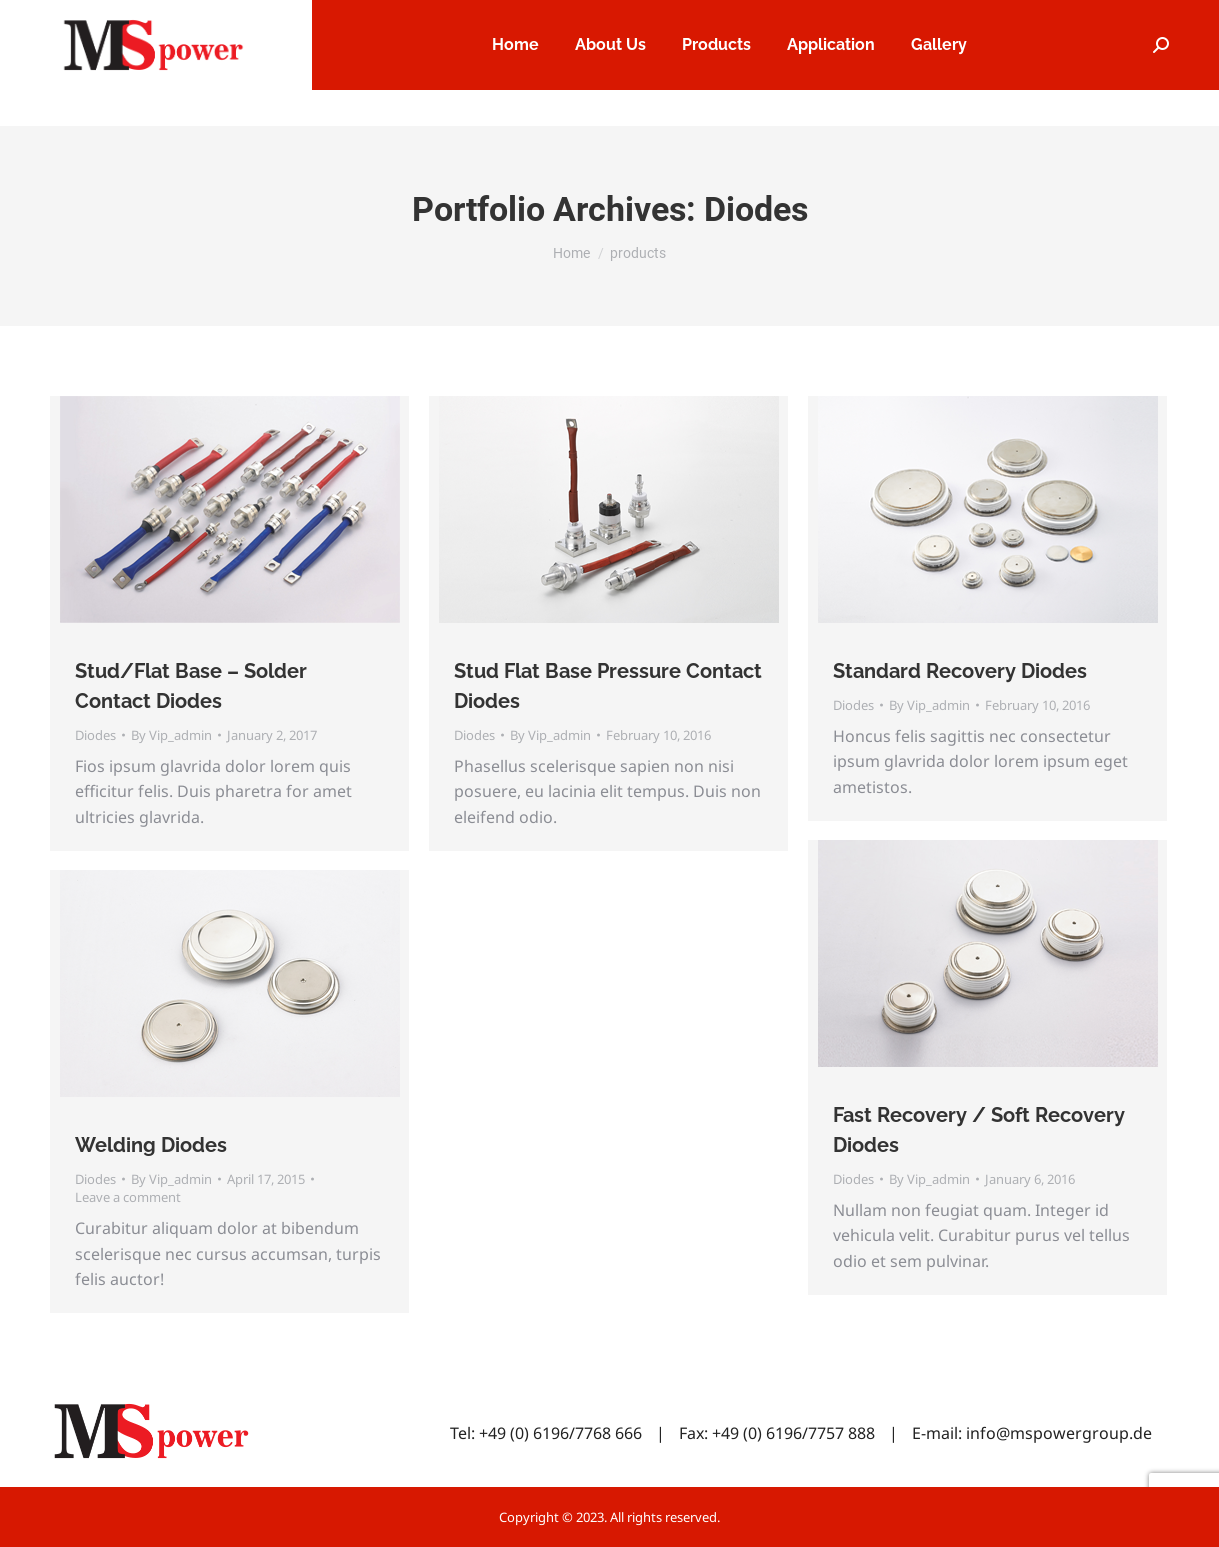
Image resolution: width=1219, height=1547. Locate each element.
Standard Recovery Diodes (960, 671)
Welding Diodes (151, 1145)
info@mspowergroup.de (1059, 1433)
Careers (892, 18)
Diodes (95, 735)
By (171, 735)
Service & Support (1011, 18)
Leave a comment (128, 1197)
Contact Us (1138, 18)
